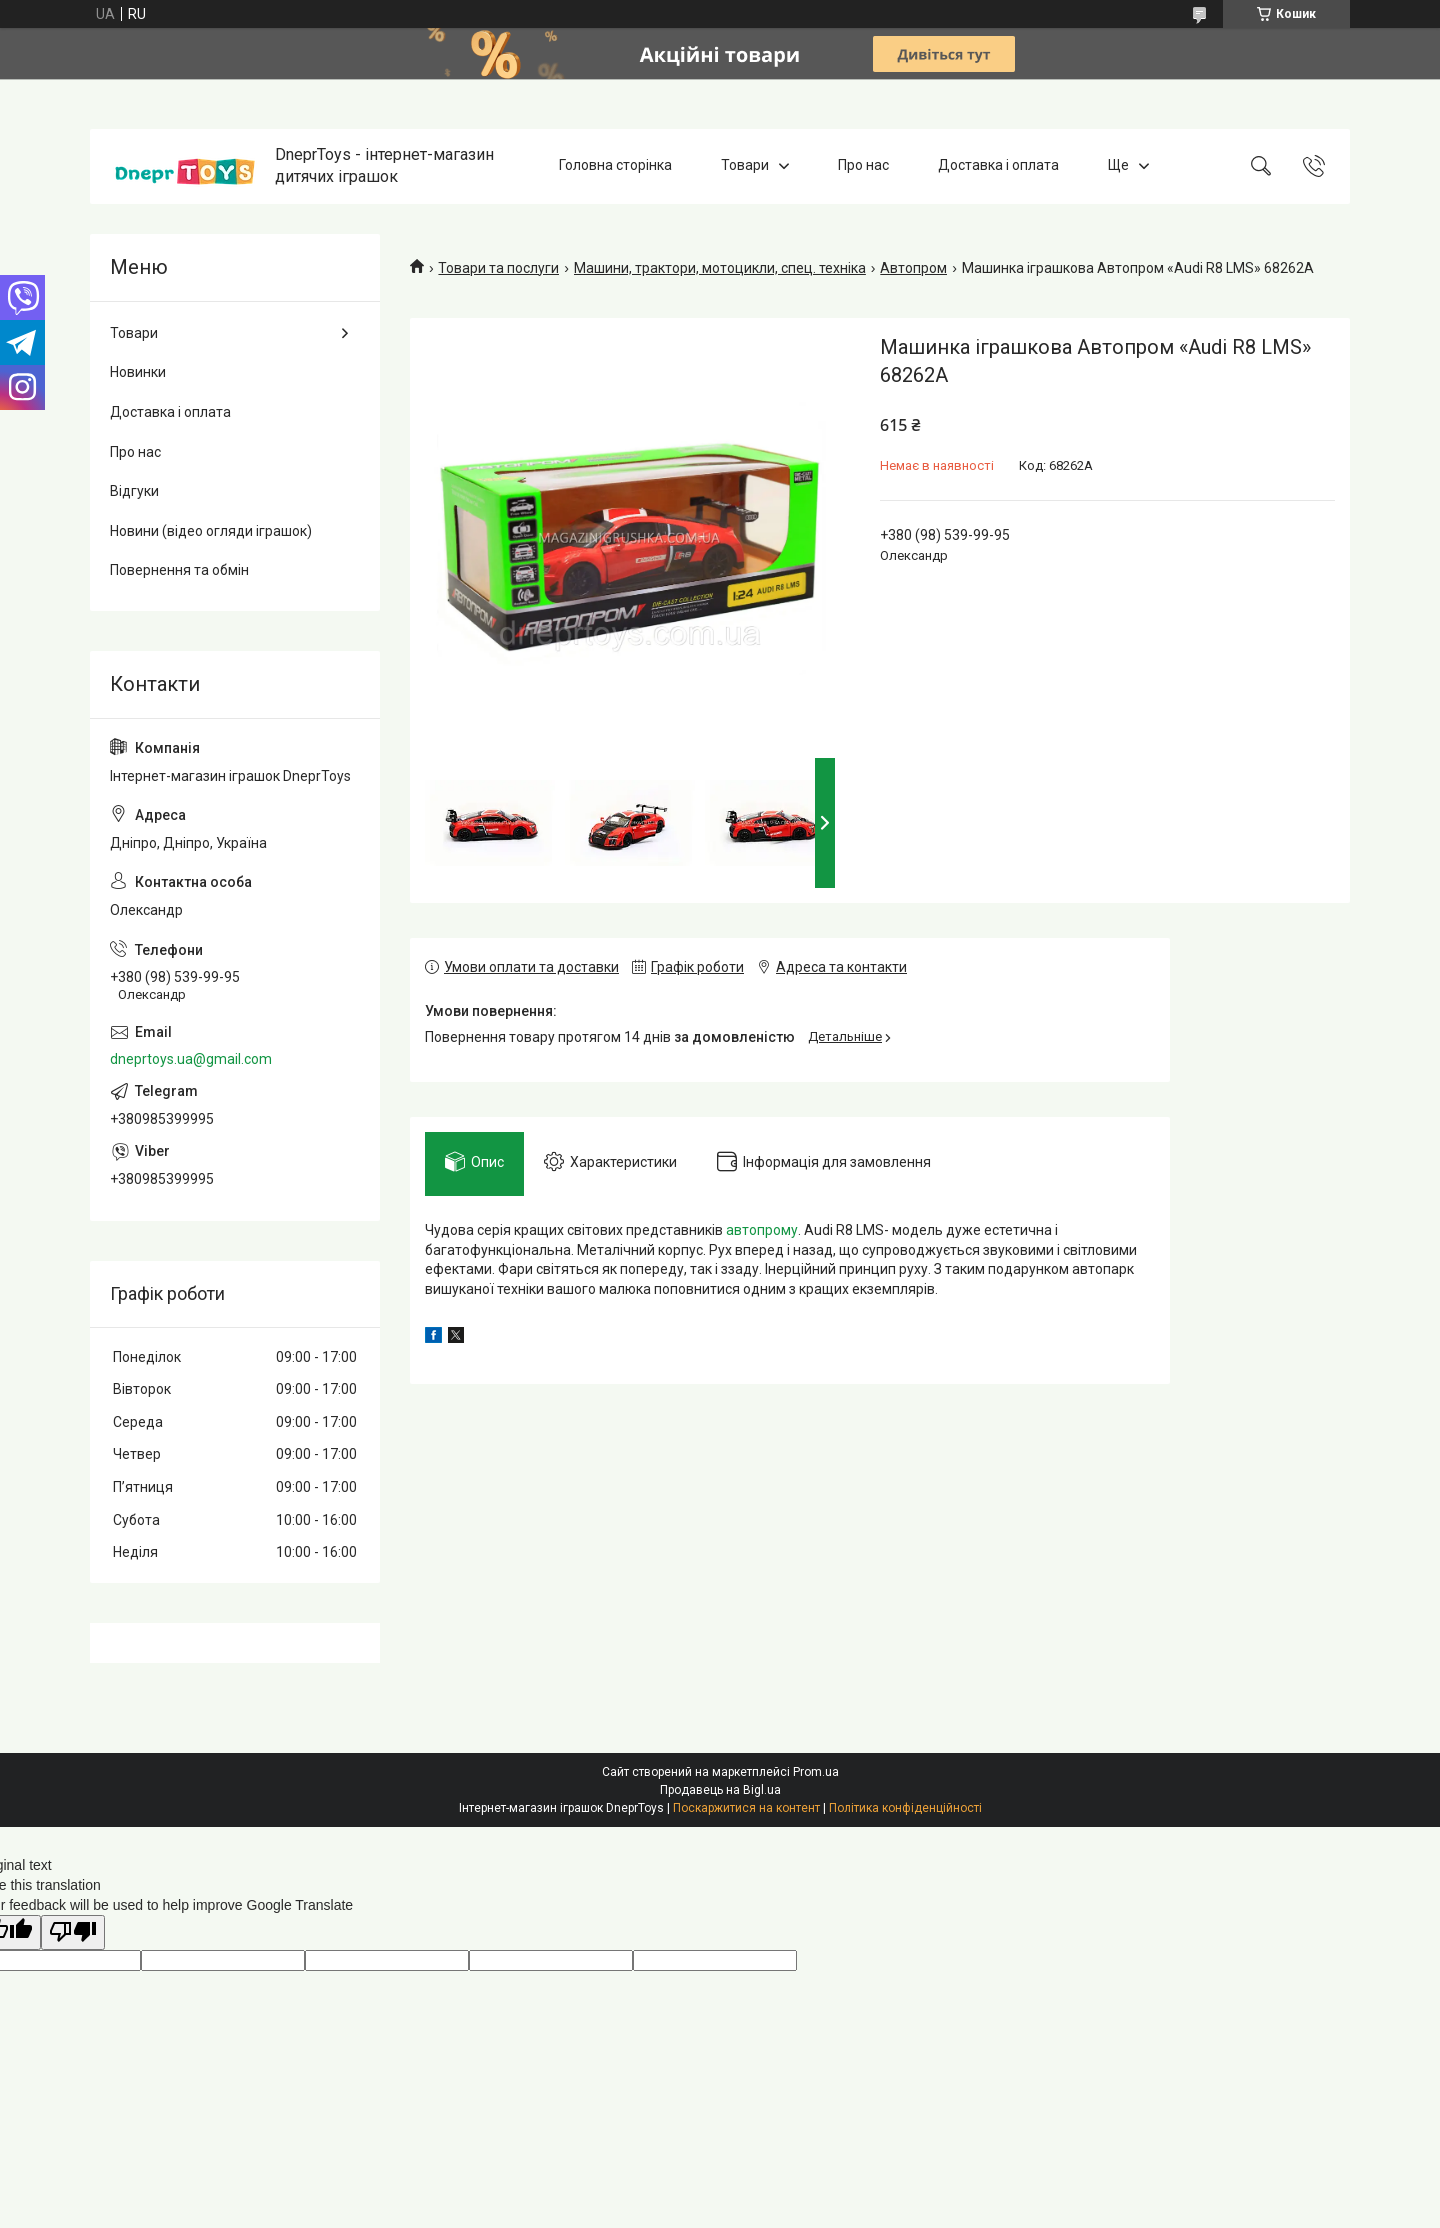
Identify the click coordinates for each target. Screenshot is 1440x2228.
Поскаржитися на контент (746, 1808)
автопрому (762, 1230)
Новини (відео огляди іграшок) (211, 531)
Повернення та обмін (179, 570)
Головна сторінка (615, 166)
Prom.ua (816, 1772)
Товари (745, 166)
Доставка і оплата (998, 166)
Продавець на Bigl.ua (720, 1790)
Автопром (913, 268)
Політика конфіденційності (905, 1808)
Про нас (863, 166)
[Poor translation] (73, 1932)
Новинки (138, 372)
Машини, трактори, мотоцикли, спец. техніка (720, 268)
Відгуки (134, 491)
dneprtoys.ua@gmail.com (191, 1059)
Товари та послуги (498, 268)
